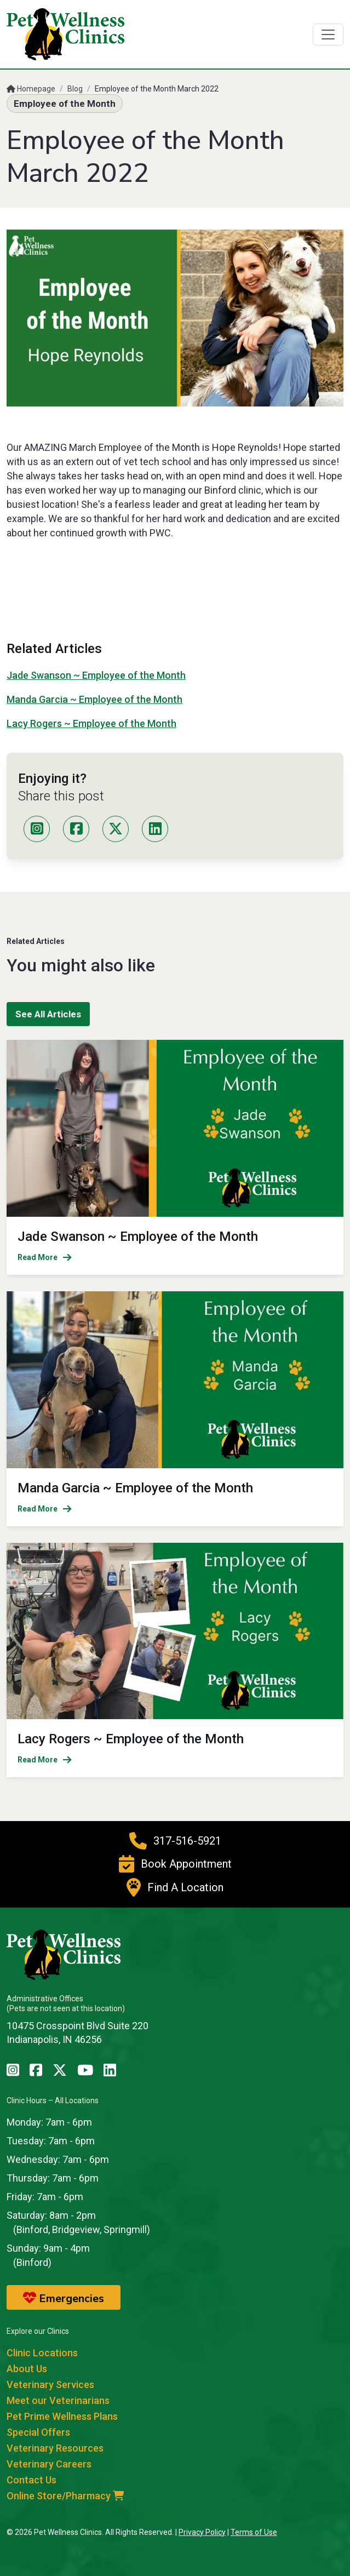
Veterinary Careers (49, 2464)
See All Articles (48, 1014)
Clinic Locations (42, 2353)
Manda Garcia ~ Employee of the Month (94, 699)
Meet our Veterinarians (58, 2400)
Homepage (31, 88)
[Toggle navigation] (328, 34)
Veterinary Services (50, 2384)
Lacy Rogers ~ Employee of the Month (91, 723)
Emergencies (63, 2298)
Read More (45, 1257)
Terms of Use (254, 2532)
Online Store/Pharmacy (65, 2495)
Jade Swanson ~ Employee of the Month (96, 675)
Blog (75, 88)
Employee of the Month (65, 103)
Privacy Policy (202, 2532)
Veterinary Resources (55, 2448)
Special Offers (38, 2432)
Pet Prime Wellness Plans (62, 2416)
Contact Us (31, 2480)
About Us (27, 2368)
